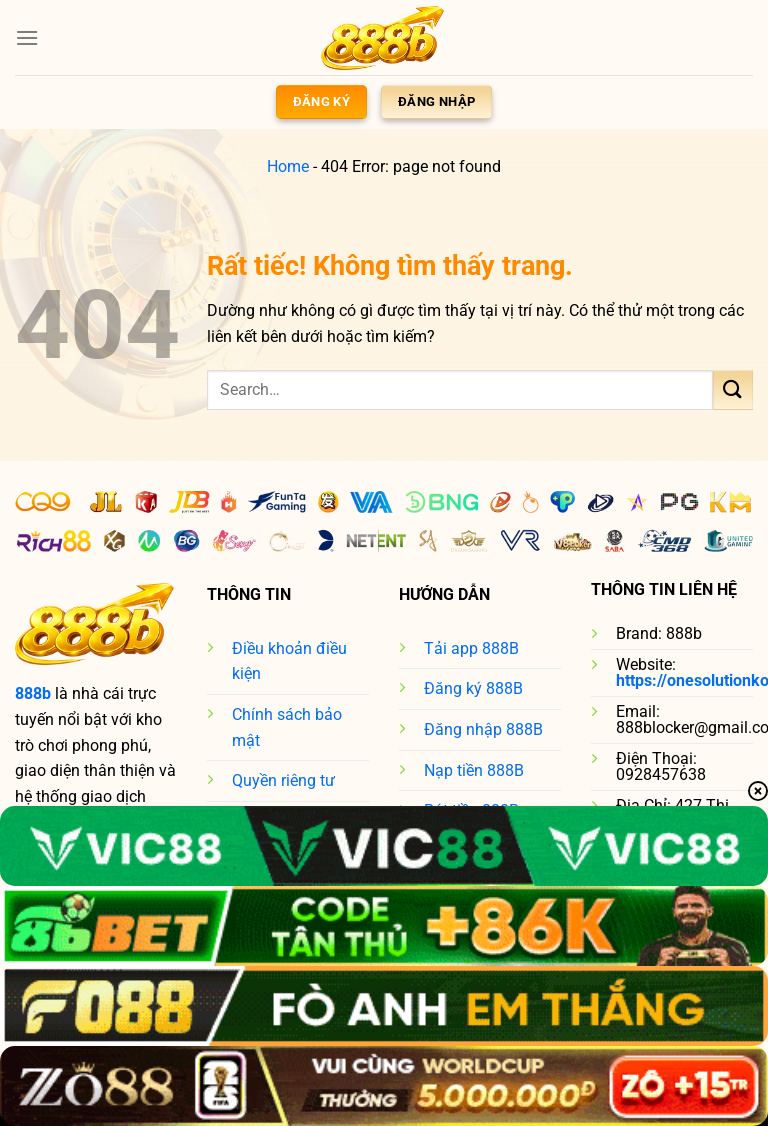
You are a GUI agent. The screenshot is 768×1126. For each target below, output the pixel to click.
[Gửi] (733, 389)
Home (288, 166)
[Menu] (27, 37)
